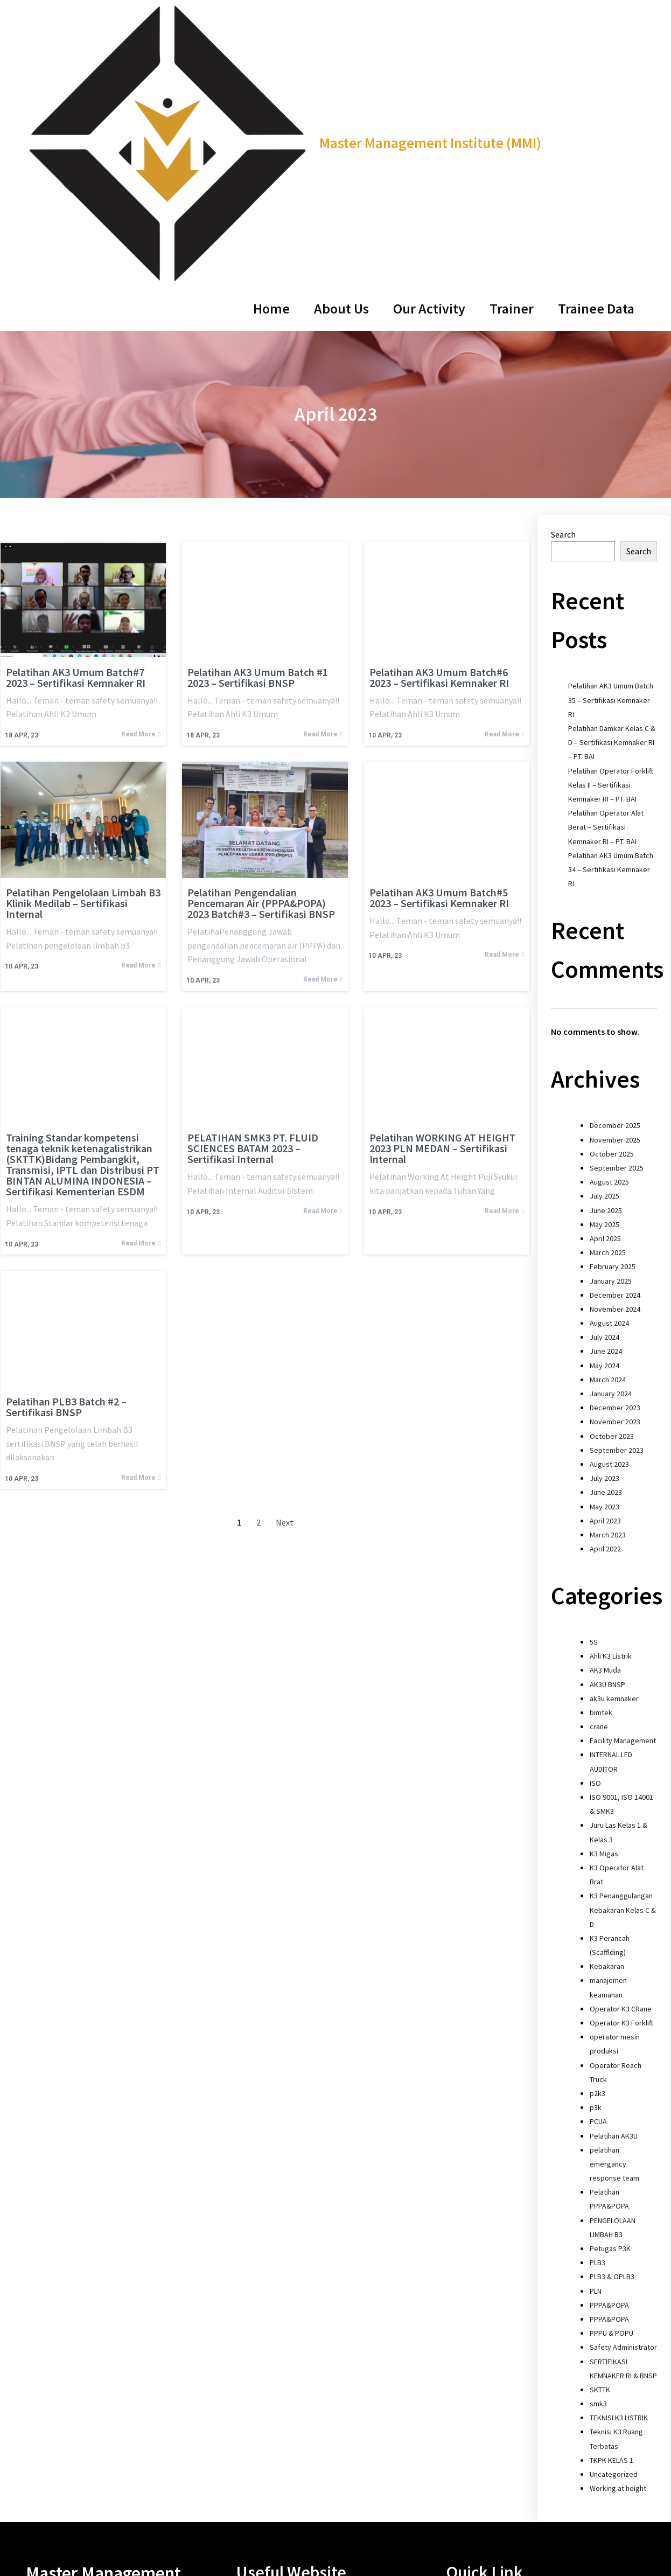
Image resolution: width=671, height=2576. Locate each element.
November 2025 (615, 884)
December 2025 (615, 870)
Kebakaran (607, 1711)
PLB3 (597, 2008)
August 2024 (609, 1068)
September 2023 (617, 1195)
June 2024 (606, 1096)
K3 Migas (604, 1598)
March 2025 (608, 997)
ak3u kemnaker (614, 1443)
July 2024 (604, 1082)
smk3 (598, 2149)
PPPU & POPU (611, 2078)
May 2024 (604, 1110)
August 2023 (609, 1209)
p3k (596, 1852)
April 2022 (605, 1294)
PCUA (598, 1866)
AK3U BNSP (607, 1429)
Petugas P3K (610, 1994)
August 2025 (609, 927)
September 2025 (617, 913)
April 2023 (605, 1265)
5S (594, 1387)
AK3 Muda (605, 1415)
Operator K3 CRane (621, 1753)
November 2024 (615, 1054)
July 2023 (604, 1223)
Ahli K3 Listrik (611, 1401)
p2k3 (597, 1838)
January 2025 (611, 1026)
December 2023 (615, 1153)
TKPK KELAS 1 (611, 2205)
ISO (595, 1528)
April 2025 (605, 983)
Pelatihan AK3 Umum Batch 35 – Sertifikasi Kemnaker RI (610, 445)
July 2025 (604, 941)
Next (284, 1268)
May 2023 (604, 1251)
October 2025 (612, 898)
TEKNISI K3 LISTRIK (619, 2163)
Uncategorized (614, 2219)
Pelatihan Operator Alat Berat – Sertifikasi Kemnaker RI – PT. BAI (606, 572)
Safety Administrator (623, 2092)
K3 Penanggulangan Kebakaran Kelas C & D (623, 1655)
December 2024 (615, 1040)
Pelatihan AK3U (614, 1880)
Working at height (618, 2233)
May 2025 (604, 969)
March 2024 (608, 1124)
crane (599, 1472)
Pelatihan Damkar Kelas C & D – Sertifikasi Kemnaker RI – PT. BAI (611, 487)
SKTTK (600, 2134)
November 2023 (615, 1167)
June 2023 (606, 1237)
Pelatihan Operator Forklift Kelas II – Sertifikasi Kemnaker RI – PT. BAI (610, 529)
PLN (596, 2036)
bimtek (601, 1457)
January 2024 (611, 1139)
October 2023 (612, 1181)
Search (563, 279)
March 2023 (608, 1279)
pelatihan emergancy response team (614, 1908)
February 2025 (612, 1012)
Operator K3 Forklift (621, 1768)
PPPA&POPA (609, 2050)
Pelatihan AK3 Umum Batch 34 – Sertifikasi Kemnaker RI (610, 614)
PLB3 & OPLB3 (612, 2022)
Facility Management (623, 1486)
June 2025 (606, 955)
